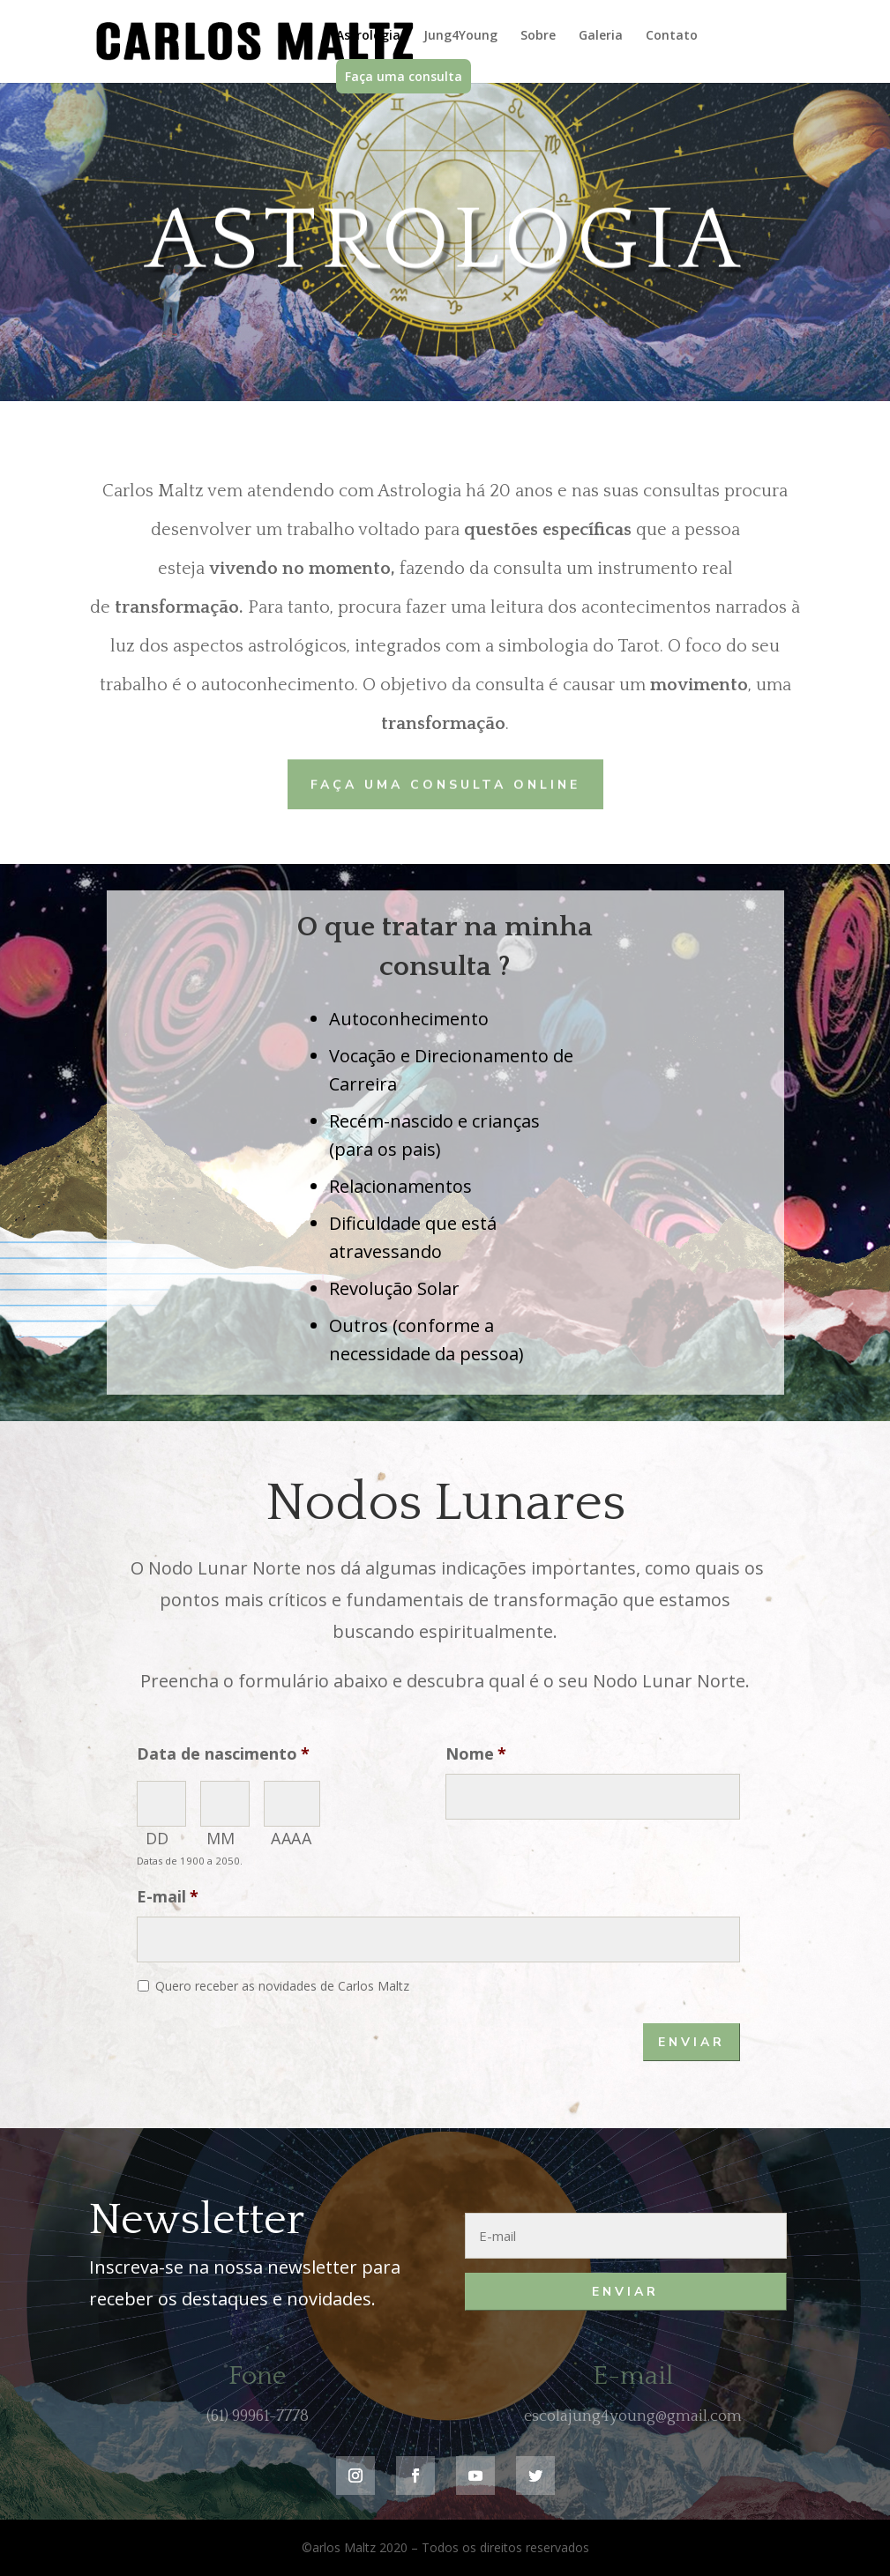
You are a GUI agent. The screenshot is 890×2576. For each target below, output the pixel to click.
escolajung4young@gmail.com (633, 2416)
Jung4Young (460, 36)
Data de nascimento (223, 1754)
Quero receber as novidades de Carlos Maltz (282, 1985)
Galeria (601, 36)
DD (157, 1838)
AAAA (291, 1838)
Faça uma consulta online (445, 783)
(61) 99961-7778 (257, 2416)
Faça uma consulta (403, 76)
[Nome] (592, 1797)
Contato (672, 36)
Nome (475, 1754)
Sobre (538, 36)
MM (221, 1838)
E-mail (167, 1897)
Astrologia (368, 36)
